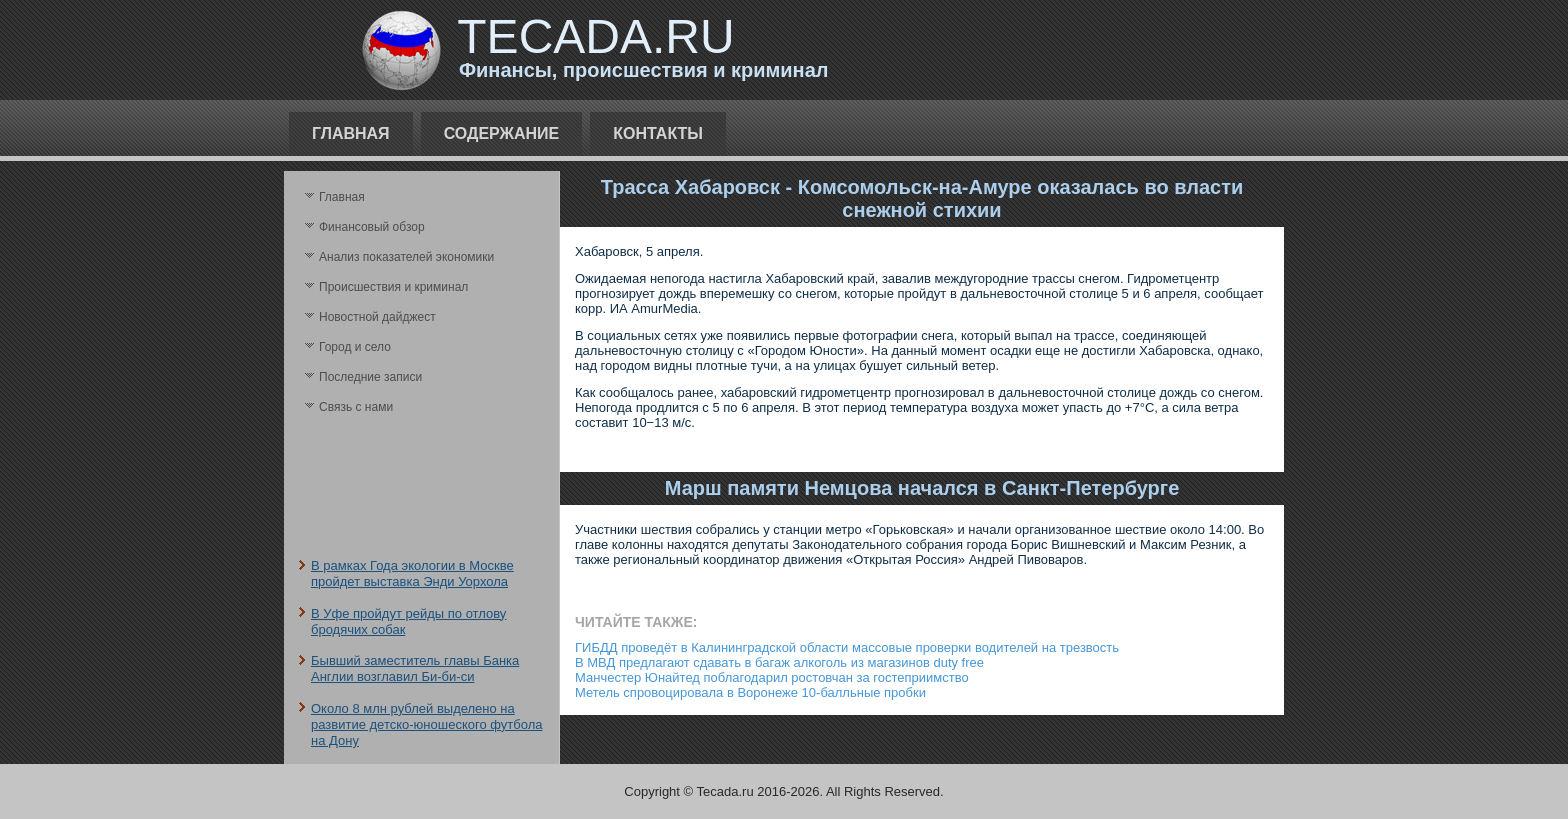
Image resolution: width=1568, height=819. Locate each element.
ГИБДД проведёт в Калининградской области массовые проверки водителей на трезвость (847, 647)
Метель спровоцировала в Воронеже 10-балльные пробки (750, 692)
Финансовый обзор (372, 227)
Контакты (658, 133)
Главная (351, 133)
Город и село (355, 347)
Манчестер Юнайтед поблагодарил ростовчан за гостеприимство (772, 677)
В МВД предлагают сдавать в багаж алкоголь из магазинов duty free (779, 662)
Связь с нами (356, 407)
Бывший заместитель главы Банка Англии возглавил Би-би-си (415, 668)
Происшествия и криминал (393, 287)
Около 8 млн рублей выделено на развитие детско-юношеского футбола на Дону (426, 725)
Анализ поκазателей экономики (406, 257)
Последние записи (370, 377)
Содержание (502, 133)
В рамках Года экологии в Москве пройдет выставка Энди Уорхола (412, 573)
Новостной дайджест (377, 317)
